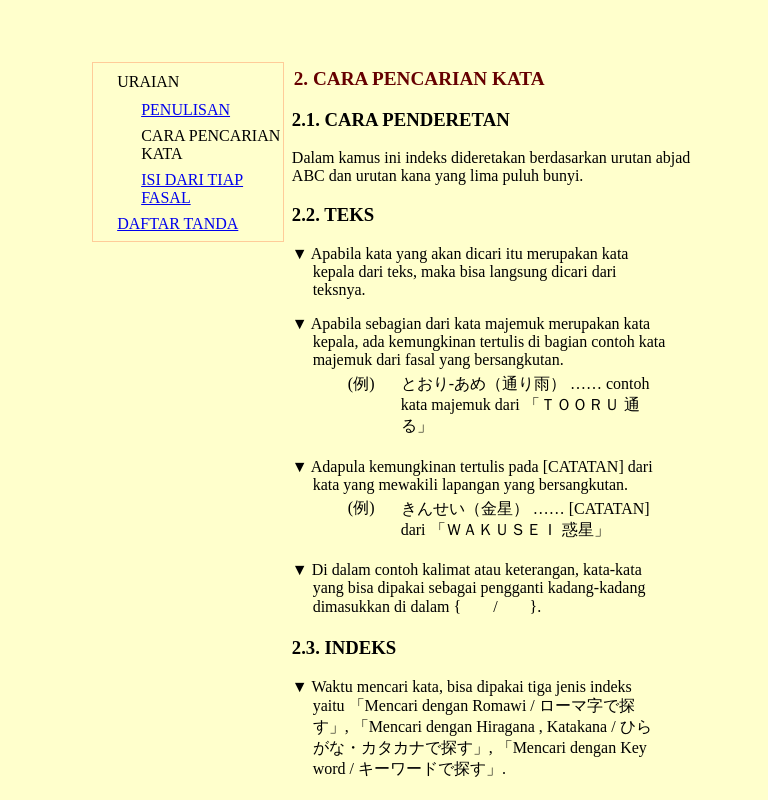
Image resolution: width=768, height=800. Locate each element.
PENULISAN (185, 109)
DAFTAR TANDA (177, 223)
